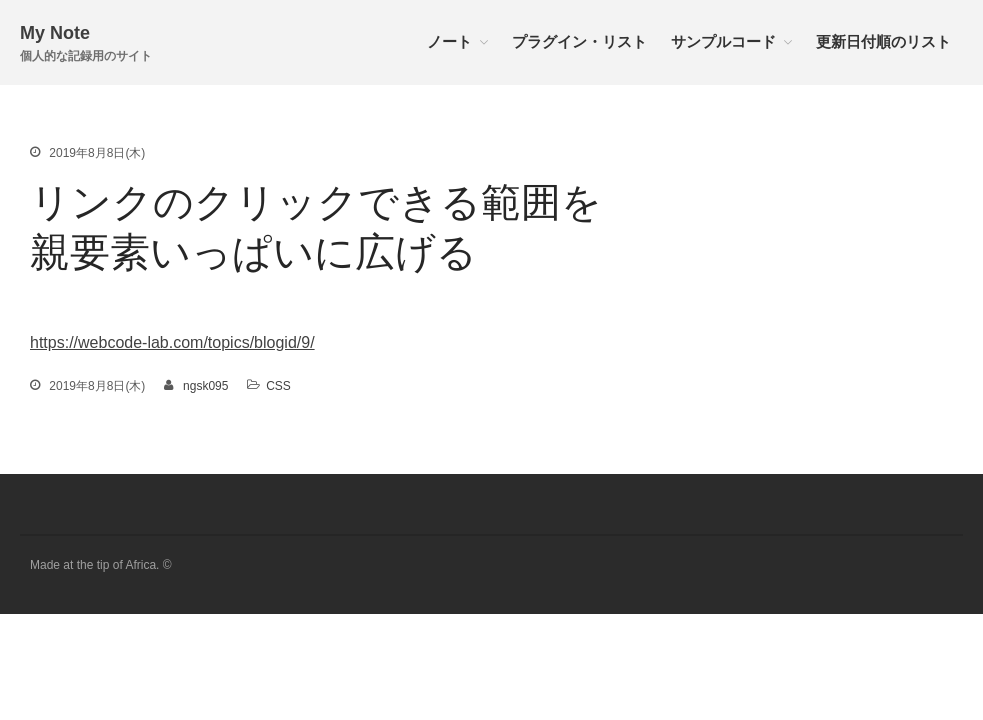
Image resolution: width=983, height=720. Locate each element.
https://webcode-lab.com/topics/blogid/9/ (172, 342)
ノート (449, 41)
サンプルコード (723, 41)
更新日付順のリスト (883, 41)
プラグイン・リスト (579, 41)
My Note (55, 33)
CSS (278, 386)
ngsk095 (205, 386)
